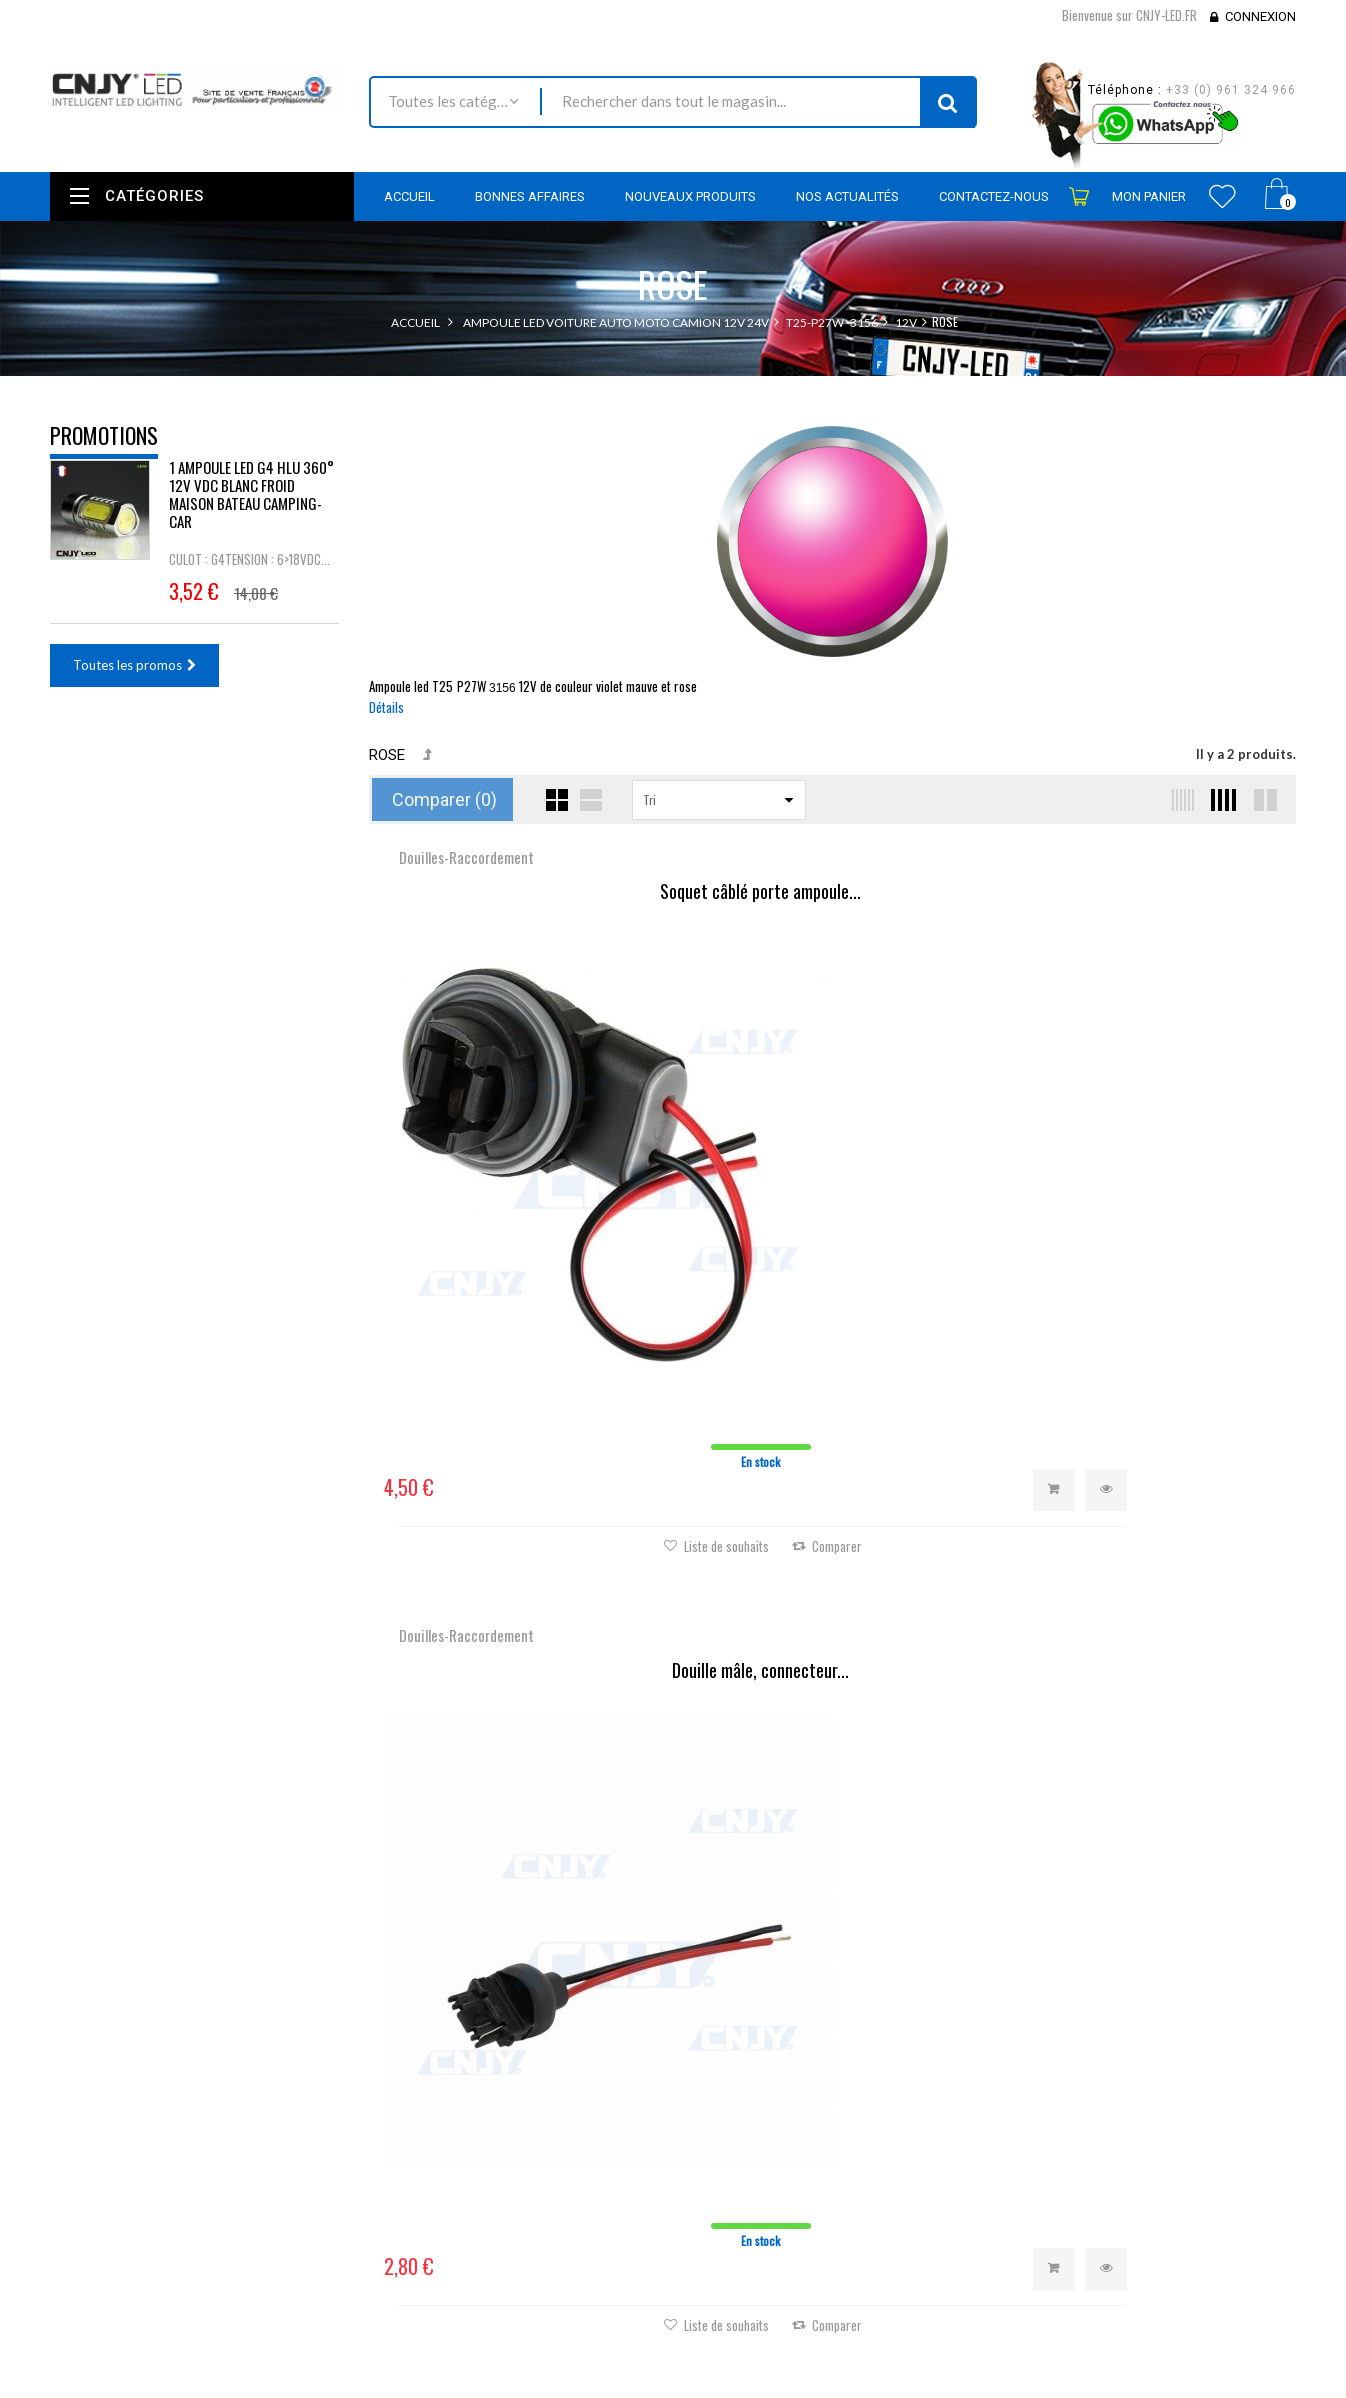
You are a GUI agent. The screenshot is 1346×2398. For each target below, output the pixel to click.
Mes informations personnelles (777, 2151)
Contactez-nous (521, 2122)
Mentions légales (524, 2176)
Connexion (1260, 16)
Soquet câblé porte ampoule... (523, 892)
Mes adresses (728, 2124)
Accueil (415, 322)
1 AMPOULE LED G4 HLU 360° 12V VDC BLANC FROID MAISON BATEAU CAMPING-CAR (251, 508)
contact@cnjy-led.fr (198, 2154)
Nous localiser (227, 2077)
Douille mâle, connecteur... (832, 892)
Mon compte (734, 1995)
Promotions (104, 435)
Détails (386, 707)
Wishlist (1222, 196)
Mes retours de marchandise (771, 2070)
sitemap (498, 2276)
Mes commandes (737, 2043)
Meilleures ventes (526, 2095)
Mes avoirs (720, 2097)
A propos (502, 2249)
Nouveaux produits (531, 2068)
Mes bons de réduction (755, 2178)
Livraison (501, 2149)
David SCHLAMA (197, 2387)
